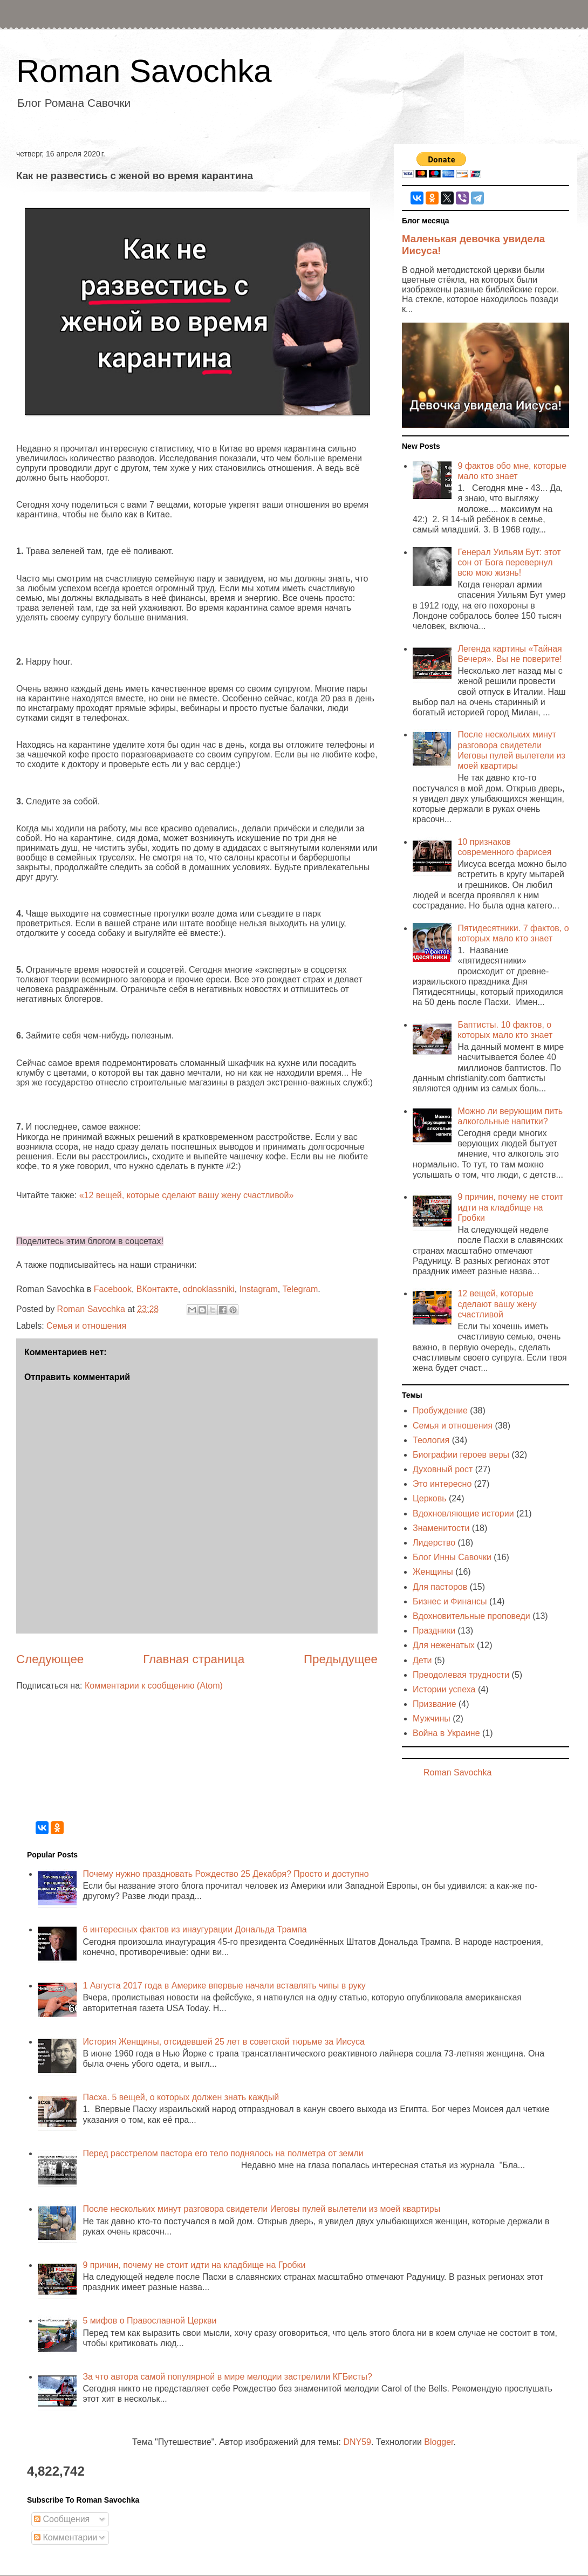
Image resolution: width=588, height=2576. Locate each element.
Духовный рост (443, 1469)
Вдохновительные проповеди (471, 1616)
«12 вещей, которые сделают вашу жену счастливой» (186, 1195)
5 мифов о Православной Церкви (149, 2320)
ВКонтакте (157, 1289)
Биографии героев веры (461, 1454)
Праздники (434, 1630)
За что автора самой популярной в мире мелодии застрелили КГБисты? (227, 2376)
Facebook (113, 1289)
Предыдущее (341, 1659)
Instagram (259, 1289)
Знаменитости (441, 1528)
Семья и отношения (86, 1325)
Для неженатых (444, 1645)
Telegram (300, 1289)
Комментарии (65, 2537)
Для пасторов (440, 1586)
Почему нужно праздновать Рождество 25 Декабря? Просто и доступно (225, 1873)
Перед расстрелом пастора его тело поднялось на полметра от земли (223, 2153)
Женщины (433, 1571)
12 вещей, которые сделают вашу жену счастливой (496, 1303)
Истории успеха (444, 1689)
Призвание (434, 1704)
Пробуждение (440, 1410)
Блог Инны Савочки (452, 1557)
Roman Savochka (144, 71)
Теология (431, 1440)
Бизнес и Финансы (450, 1601)
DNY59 (357, 2442)
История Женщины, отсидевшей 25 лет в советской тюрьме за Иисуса (223, 2041)
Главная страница (193, 1659)
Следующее (50, 1659)
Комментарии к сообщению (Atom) (154, 1685)
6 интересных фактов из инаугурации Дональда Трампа (194, 1929)
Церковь (430, 1498)
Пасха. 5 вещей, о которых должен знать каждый (181, 2097)
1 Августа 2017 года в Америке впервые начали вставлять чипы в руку (224, 1985)
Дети (422, 1660)
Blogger (438, 2442)
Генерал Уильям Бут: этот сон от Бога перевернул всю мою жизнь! (508, 562)
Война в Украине (446, 1733)
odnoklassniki (209, 1289)
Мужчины (431, 1718)
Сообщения (62, 2519)
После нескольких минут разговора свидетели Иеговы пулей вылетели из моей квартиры (261, 2208)
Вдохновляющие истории (463, 1513)
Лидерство (434, 1542)
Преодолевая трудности (461, 1674)
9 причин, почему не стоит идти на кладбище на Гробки (510, 1207)
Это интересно (442, 1483)
